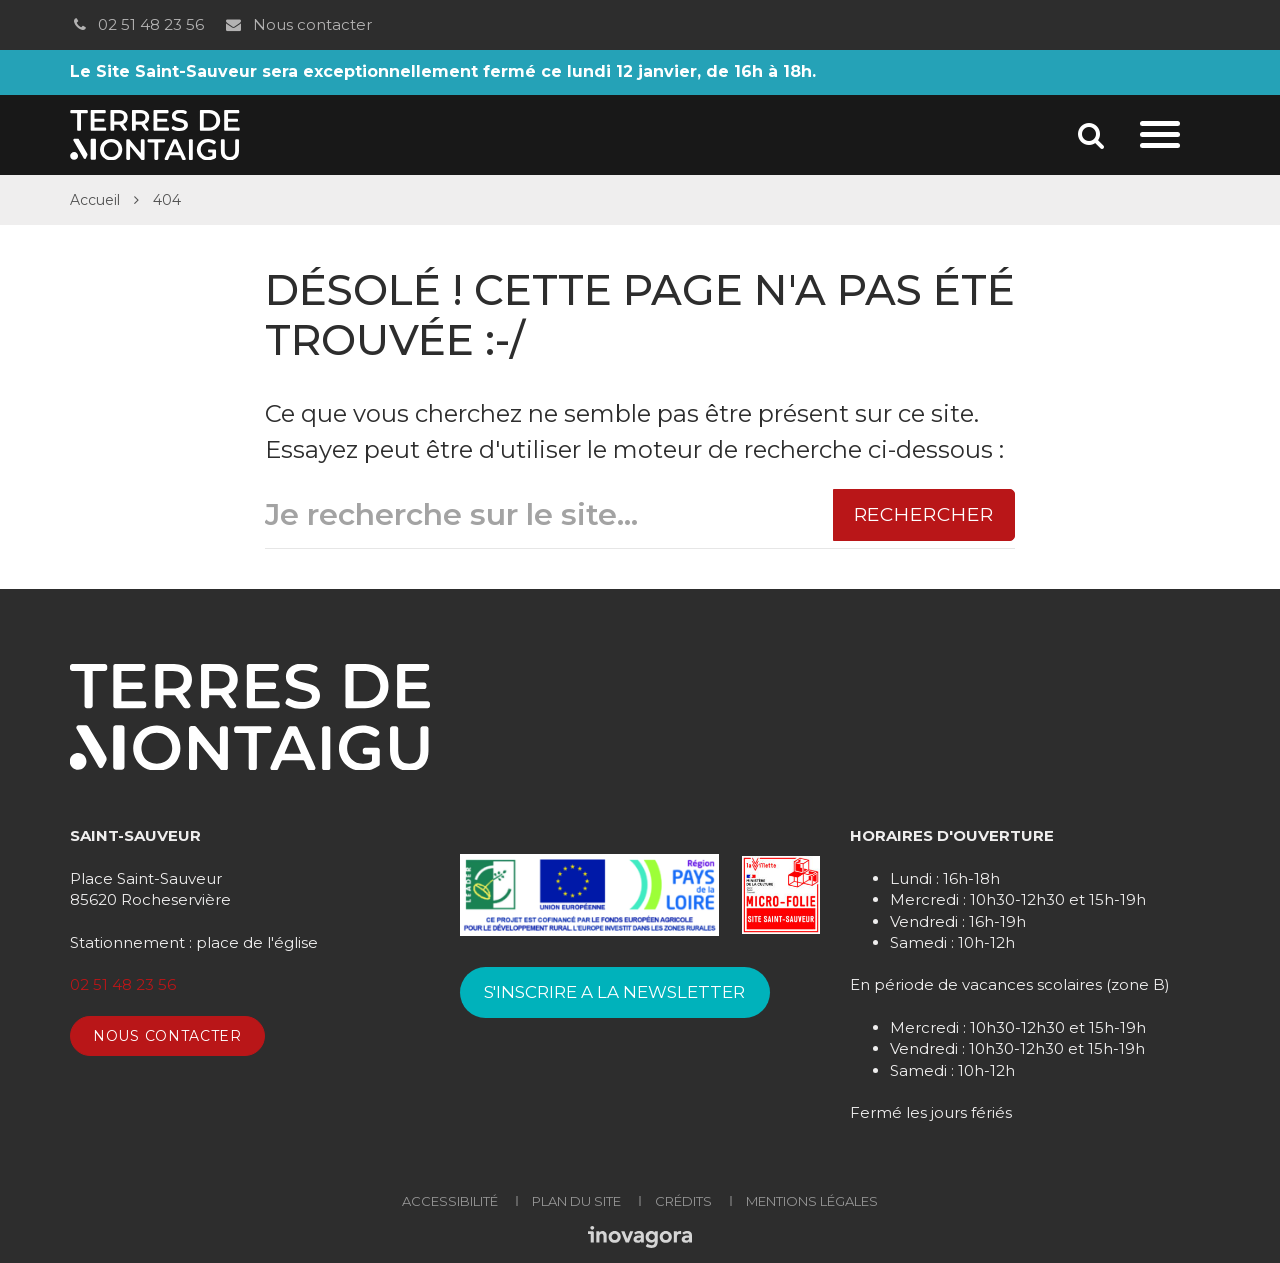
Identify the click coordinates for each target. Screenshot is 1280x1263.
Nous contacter (297, 24)
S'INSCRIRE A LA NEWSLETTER (614, 992)
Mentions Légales (812, 1201)
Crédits (683, 1201)
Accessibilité (450, 1201)
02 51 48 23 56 (137, 24)
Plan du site (576, 1201)
